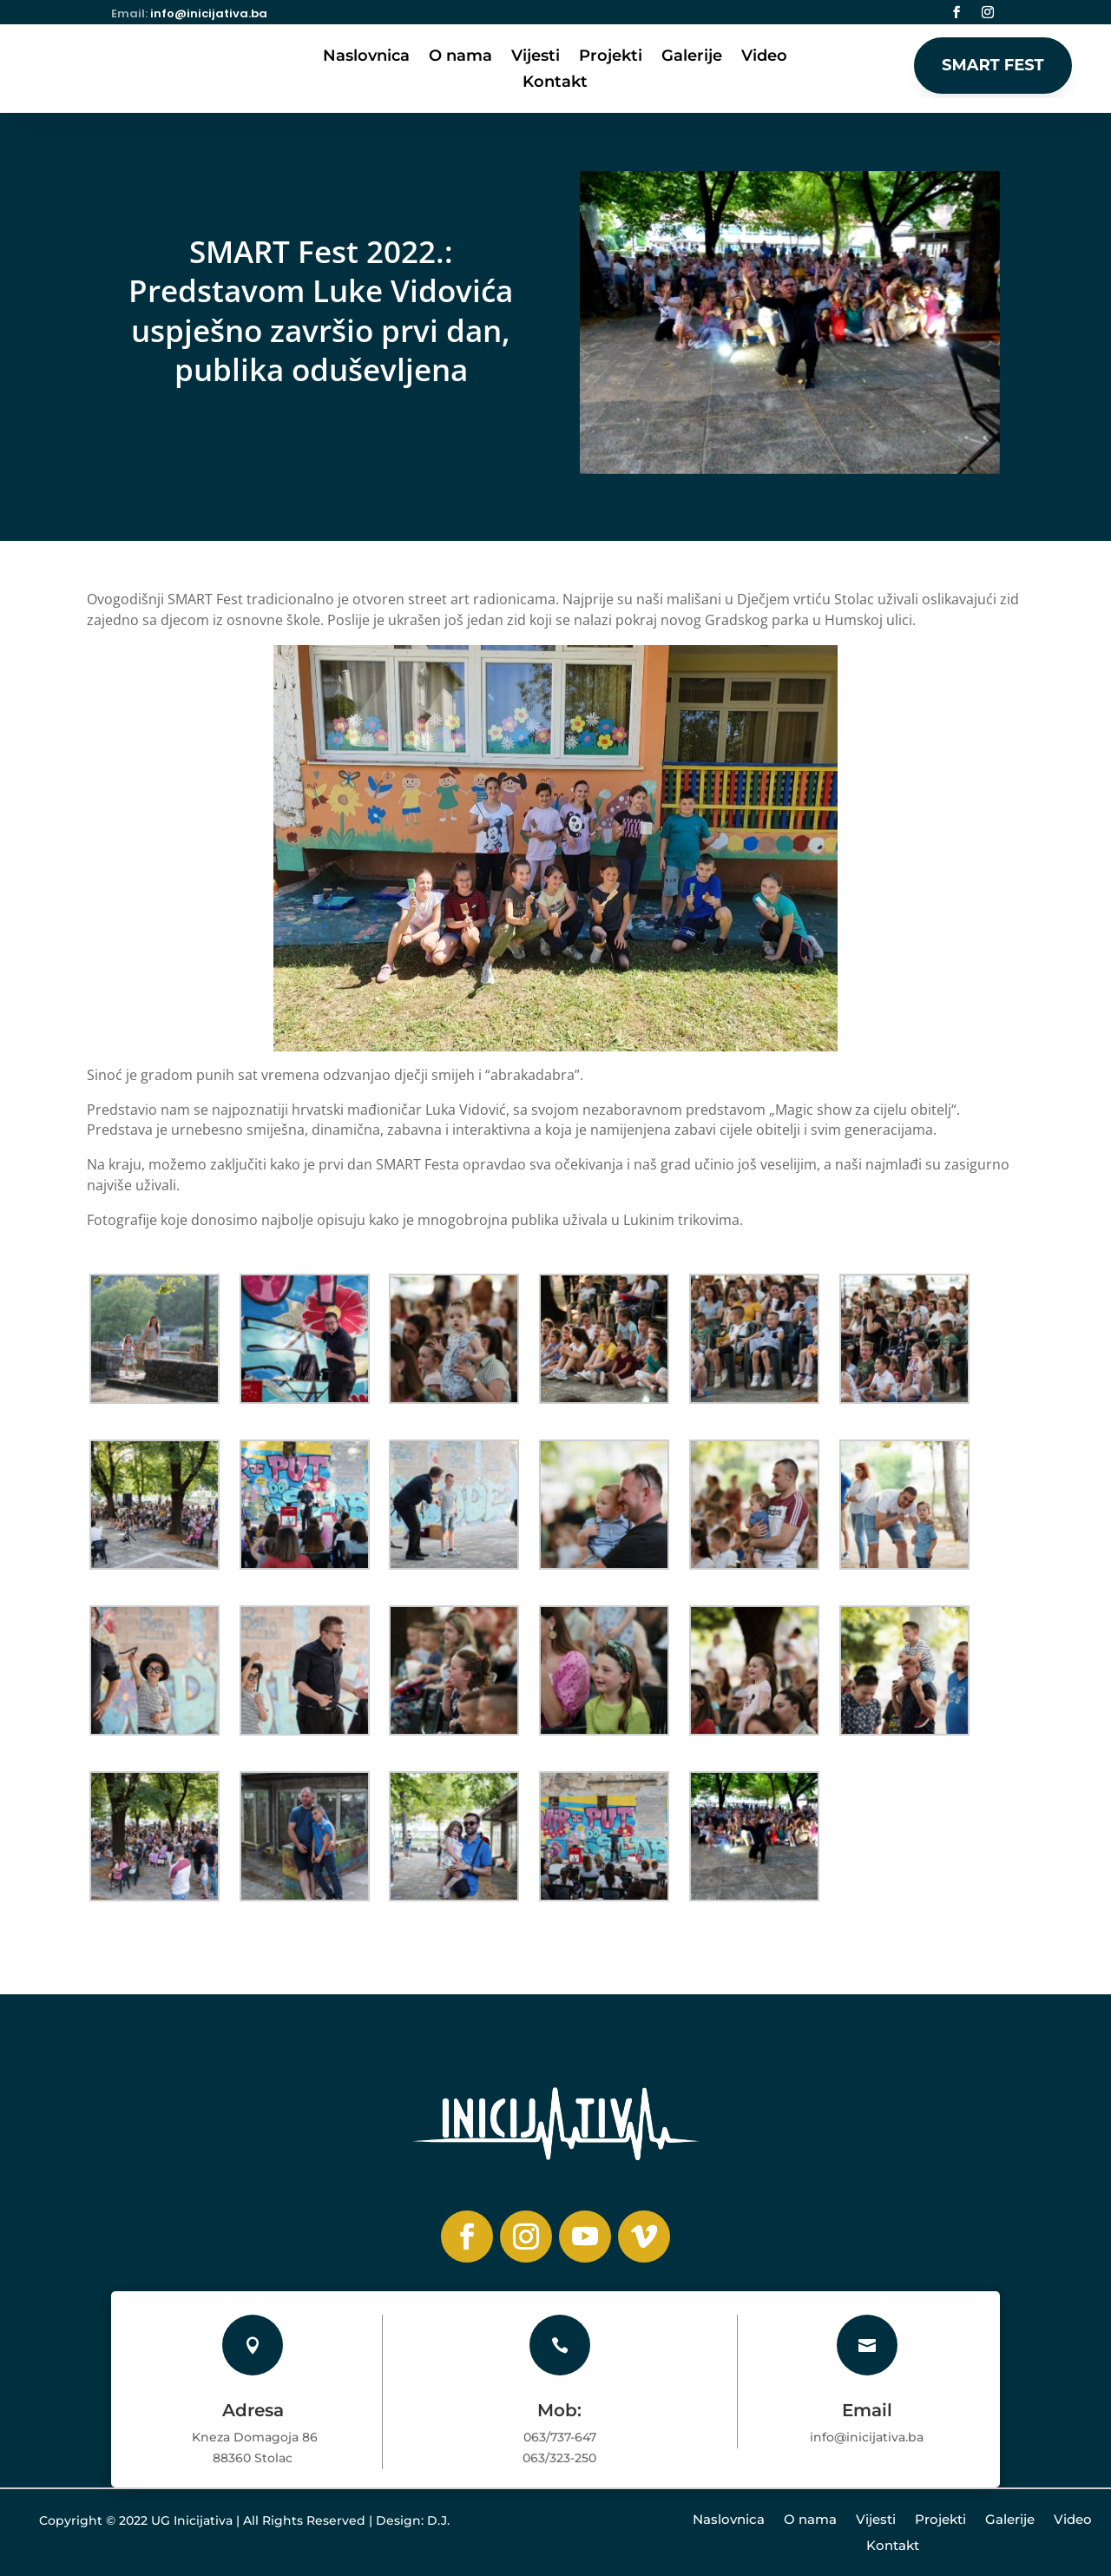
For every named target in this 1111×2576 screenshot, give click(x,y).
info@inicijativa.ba (208, 13)
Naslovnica (366, 57)
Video (764, 57)
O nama (460, 57)
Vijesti (535, 57)
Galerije (691, 57)
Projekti (610, 57)
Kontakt (555, 83)
